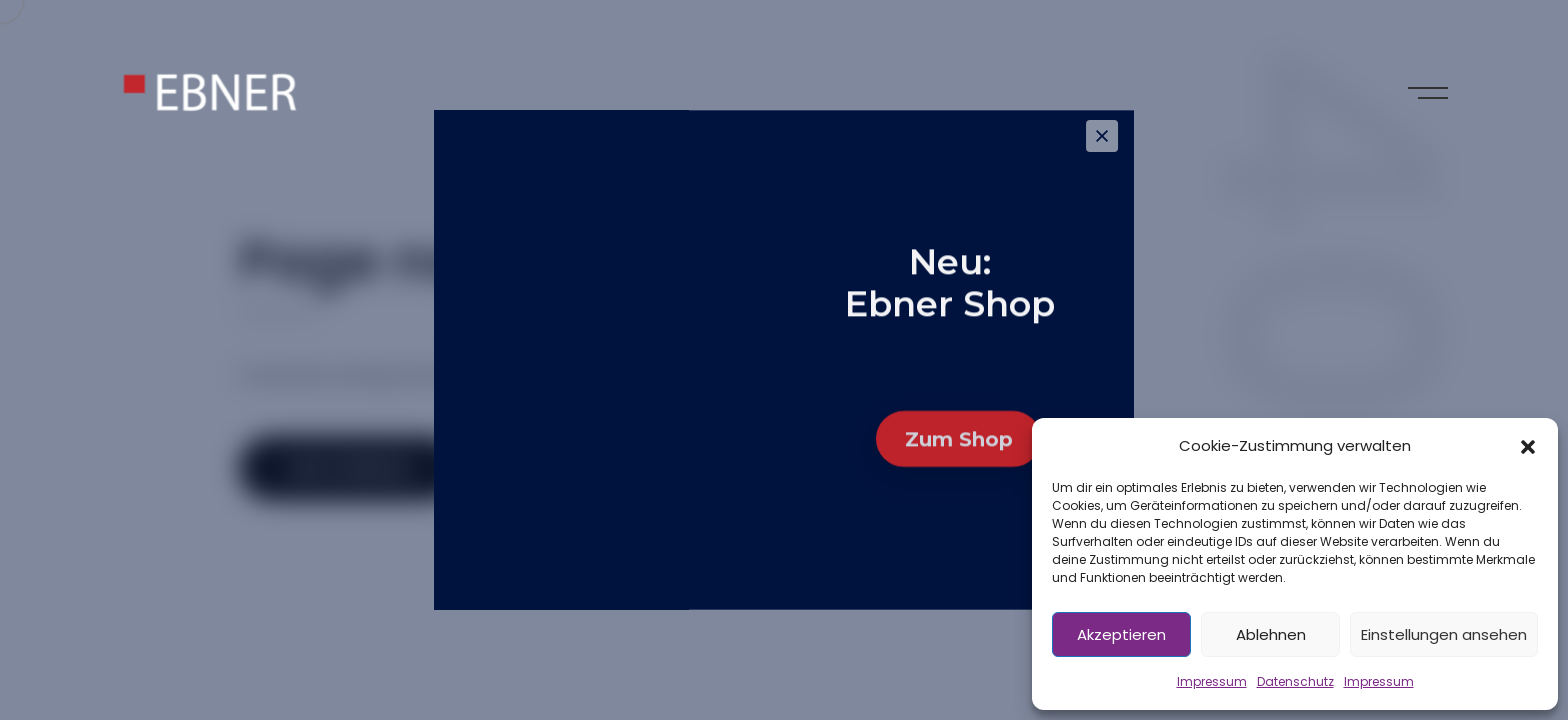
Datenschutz (1295, 681)
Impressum (1212, 681)
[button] (1528, 446)
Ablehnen (1271, 634)
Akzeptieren (1121, 634)
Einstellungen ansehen (1444, 634)
